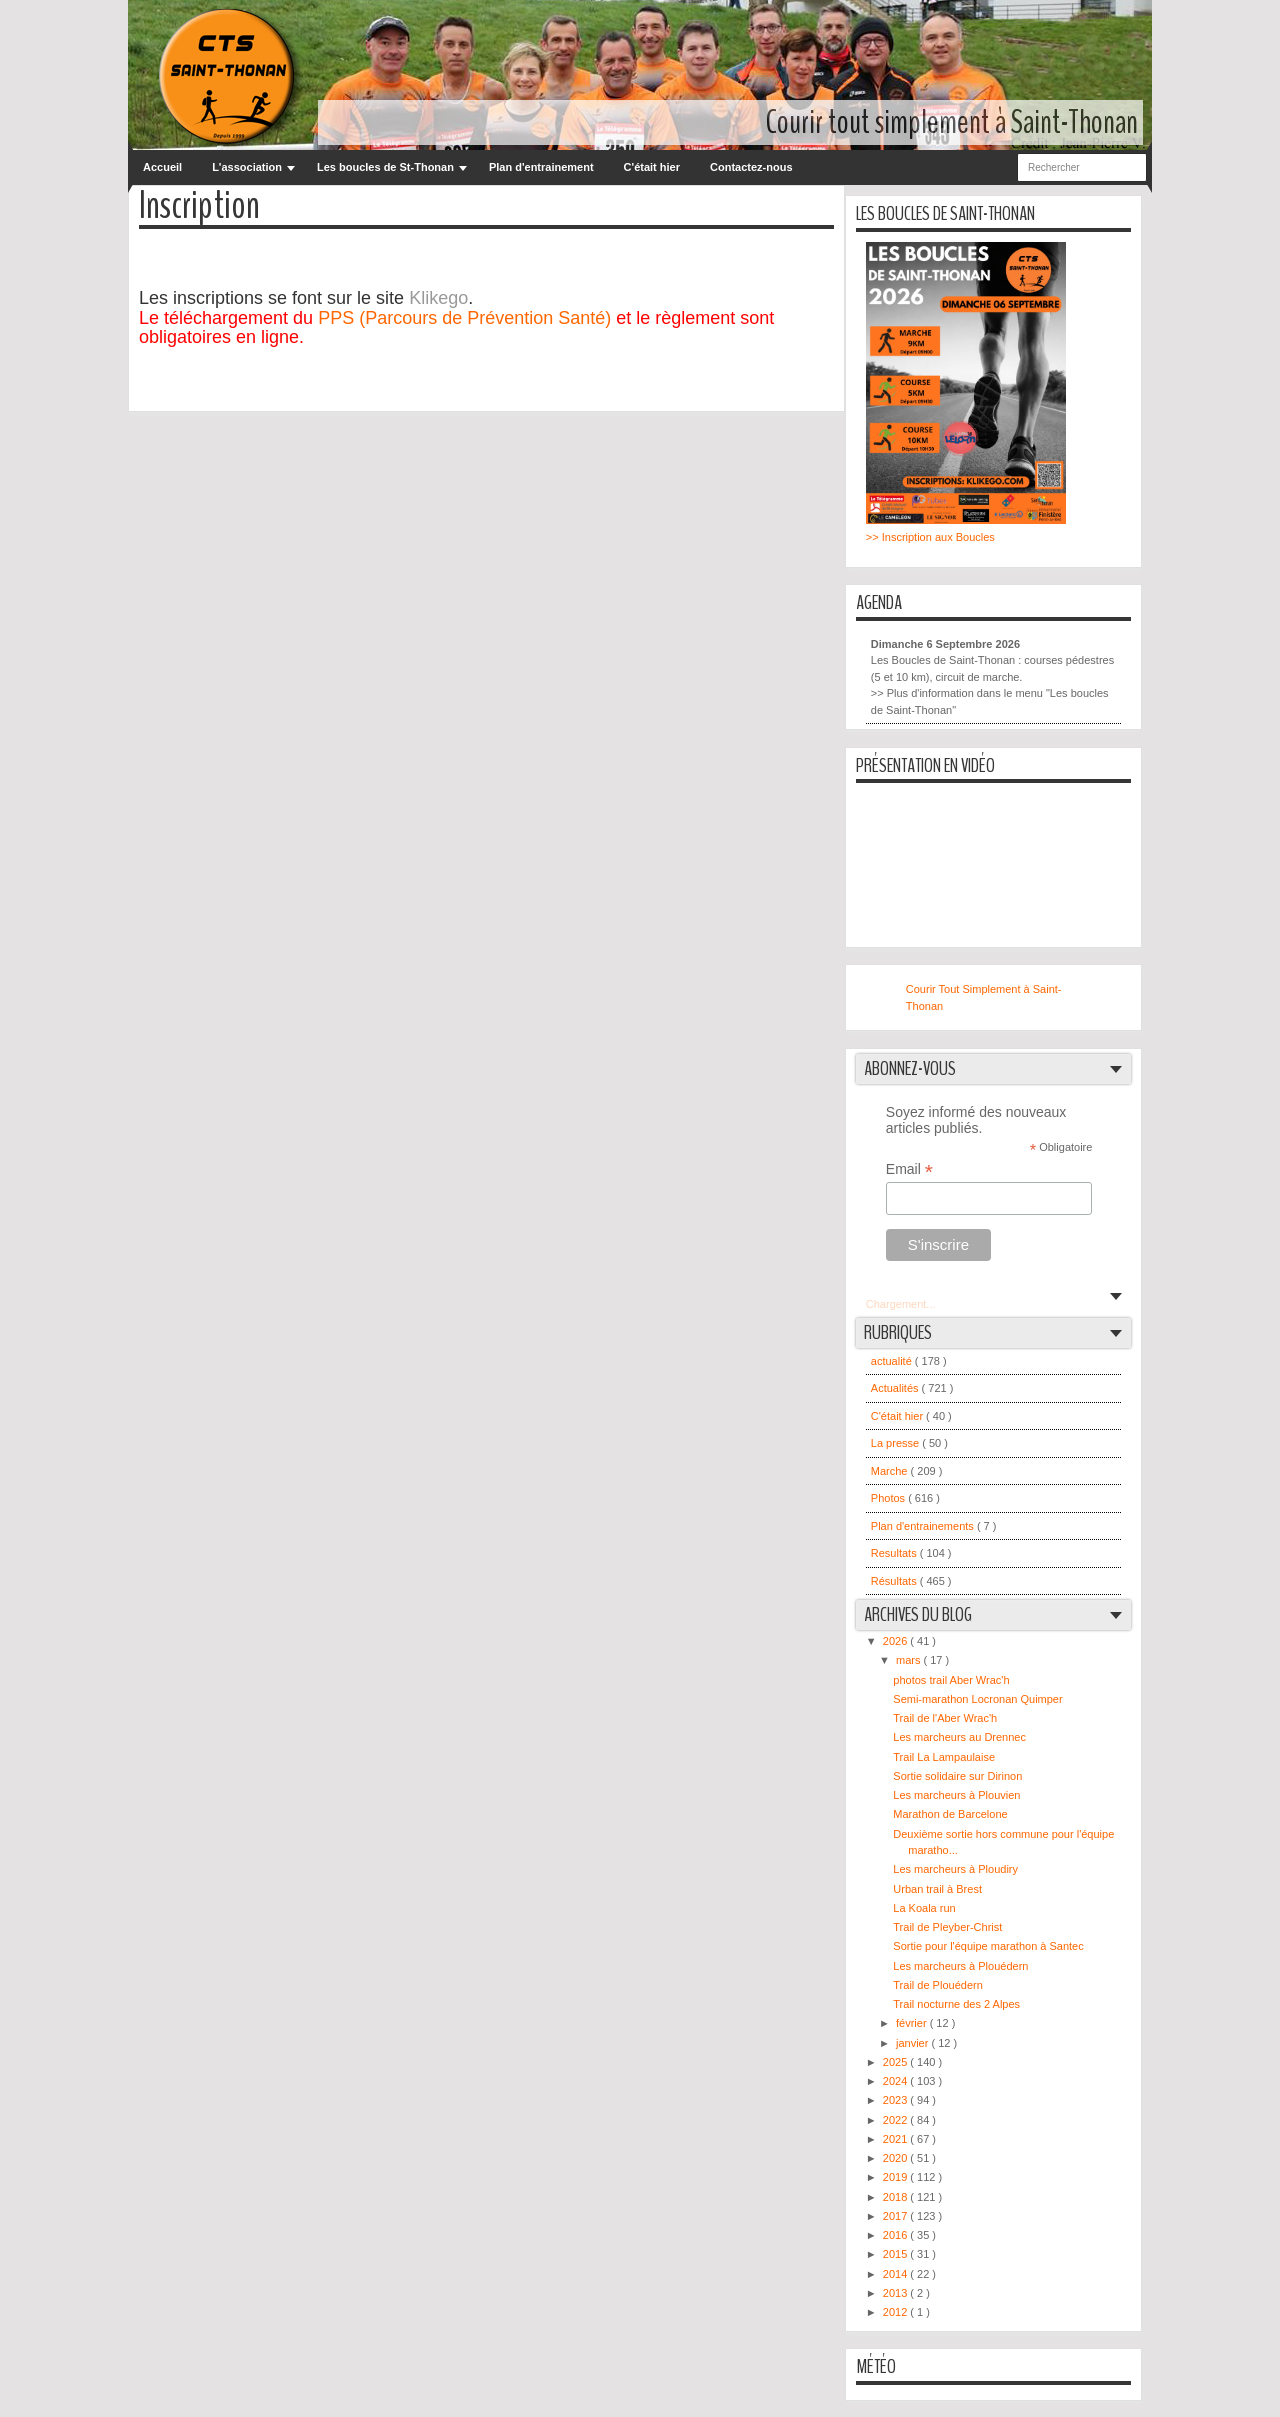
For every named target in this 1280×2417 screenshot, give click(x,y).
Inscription (199, 206)
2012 (897, 2312)
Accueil (162, 167)
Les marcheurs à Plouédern (960, 1966)
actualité (893, 1361)
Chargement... (901, 1304)
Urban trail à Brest (937, 1889)
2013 (897, 2293)
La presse (896, 1443)
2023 (897, 2100)
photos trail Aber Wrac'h (951, 1680)
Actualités (896, 1388)
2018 (897, 2197)
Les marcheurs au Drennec (959, 1737)
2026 (897, 1641)
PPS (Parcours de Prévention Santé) (464, 318)
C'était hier (652, 167)
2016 (897, 2235)
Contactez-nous (751, 167)
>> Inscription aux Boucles (930, 537)
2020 (897, 2158)
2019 (897, 2177)
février (913, 2023)
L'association (247, 167)
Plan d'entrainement (541, 167)
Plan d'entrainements (924, 1526)
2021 (897, 2139)
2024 (897, 2081)
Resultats (895, 1553)
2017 (897, 2216)
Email (909, 1169)
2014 (897, 2274)
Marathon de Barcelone (950, 1814)
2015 (897, 2254)
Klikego (438, 298)
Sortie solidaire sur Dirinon (957, 1776)
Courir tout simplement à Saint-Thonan (952, 122)
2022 (897, 2120)
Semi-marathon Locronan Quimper (977, 1699)
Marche (891, 1471)
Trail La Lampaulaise (944, 1757)
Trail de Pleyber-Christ (947, 1927)
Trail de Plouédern (937, 1985)
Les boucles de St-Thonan (385, 167)
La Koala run (924, 1908)
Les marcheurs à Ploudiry (955, 1869)
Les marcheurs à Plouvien (956, 1795)
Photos (889, 1498)
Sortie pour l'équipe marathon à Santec (988, 1946)
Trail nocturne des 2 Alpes (956, 2004)
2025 (897, 2062)
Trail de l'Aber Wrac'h (945, 1718)
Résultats (895, 1581)
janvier (913, 2043)
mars (910, 1660)
